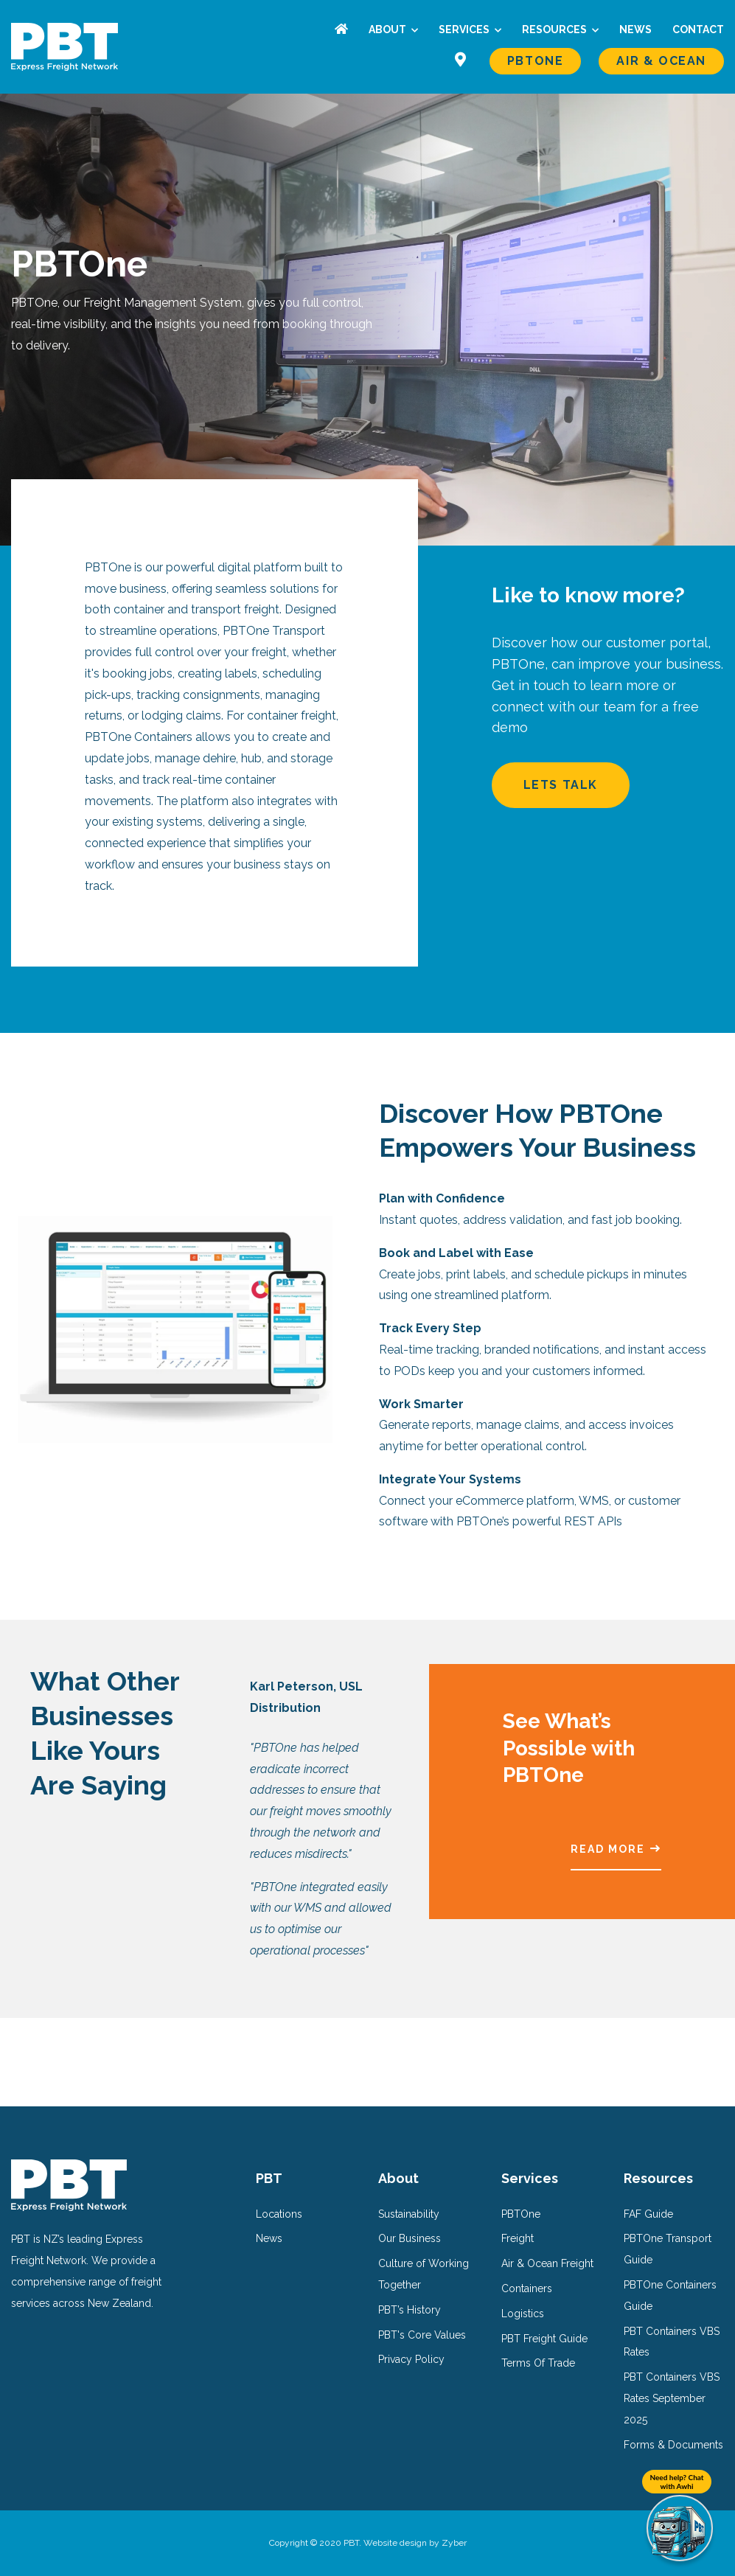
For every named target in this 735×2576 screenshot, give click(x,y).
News (635, 29)
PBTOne (535, 61)
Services (465, 29)
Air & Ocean (661, 61)
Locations (279, 2214)
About (388, 29)
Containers (526, 2288)
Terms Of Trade (538, 2363)
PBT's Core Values (422, 2335)
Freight (517, 2238)
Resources (555, 29)
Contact (698, 29)
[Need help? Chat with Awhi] (680, 2528)
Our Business (409, 2238)
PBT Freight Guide (544, 2338)
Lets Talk (604, 785)
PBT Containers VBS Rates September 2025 (672, 2398)
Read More (608, 1849)
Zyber (454, 2543)
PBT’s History (409, 2310)
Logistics (522, 2313)
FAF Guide (648, 2214)
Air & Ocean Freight (547, 2263)
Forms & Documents (673, 2445)
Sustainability (408, 2214)
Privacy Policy (411, 2359)
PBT (269, 2178)
